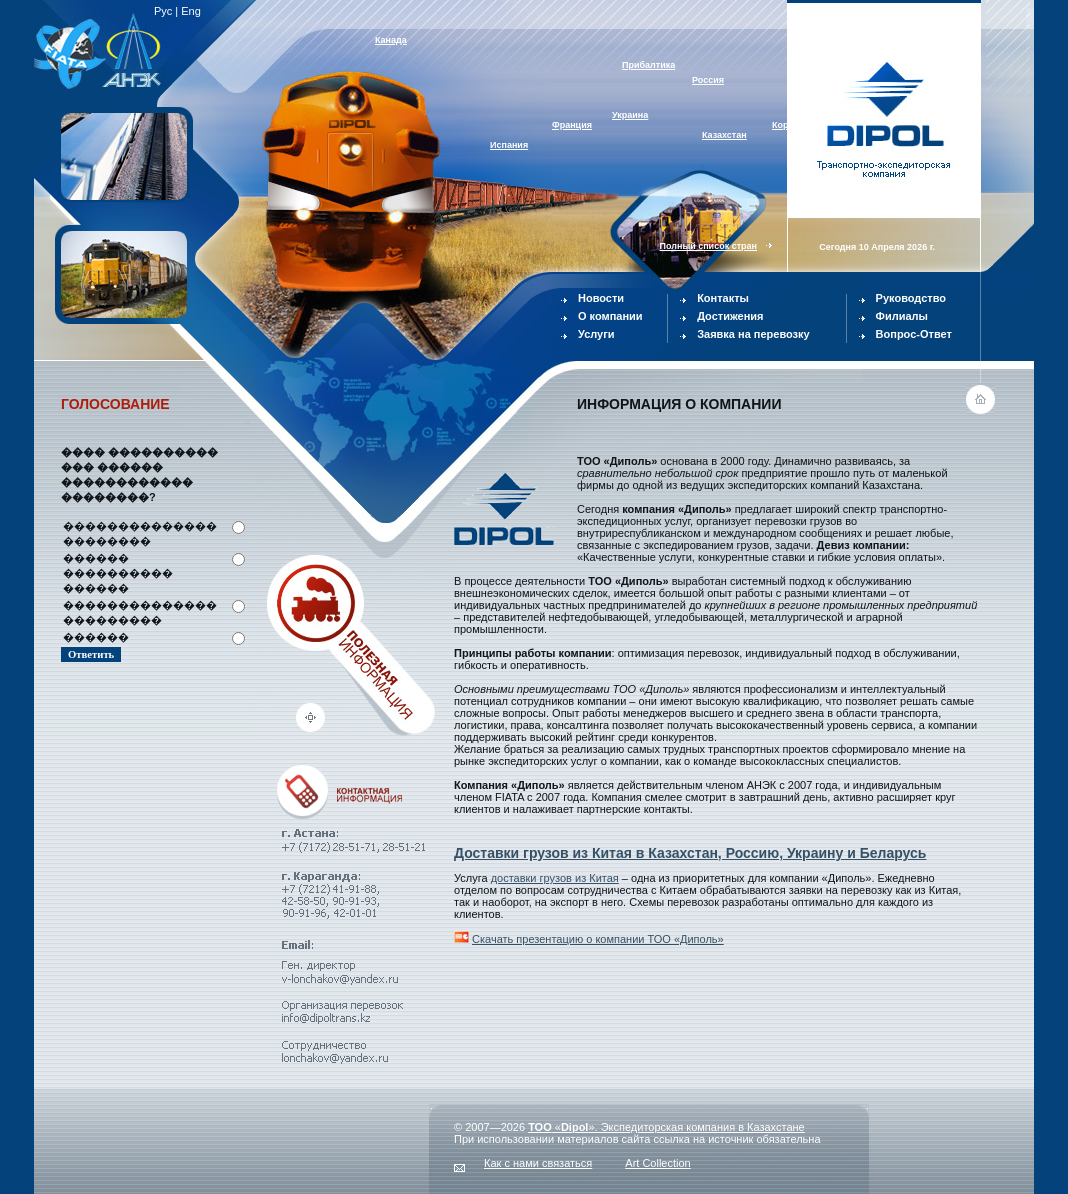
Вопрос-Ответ (914, 334)
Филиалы (902, 316)
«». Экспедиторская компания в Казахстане (666, 1127)
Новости (601, 298)
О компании (610, 316)
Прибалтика (648, 65)
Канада (391, 40)
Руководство (911, 298)
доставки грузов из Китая (555, 878)
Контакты (723, 298)
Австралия (826, 175)
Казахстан (724, 135)
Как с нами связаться (538, 1163)
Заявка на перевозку (753, 334)
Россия (708, 80)
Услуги (596, 334)
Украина (630, 115)
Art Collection (657, 1163)
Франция (572, 125)
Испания (509, 145)
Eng (191, 11)
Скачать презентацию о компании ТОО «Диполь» (598, 939)
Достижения (730, 316)
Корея (785, 125)
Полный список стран (721, 246)
